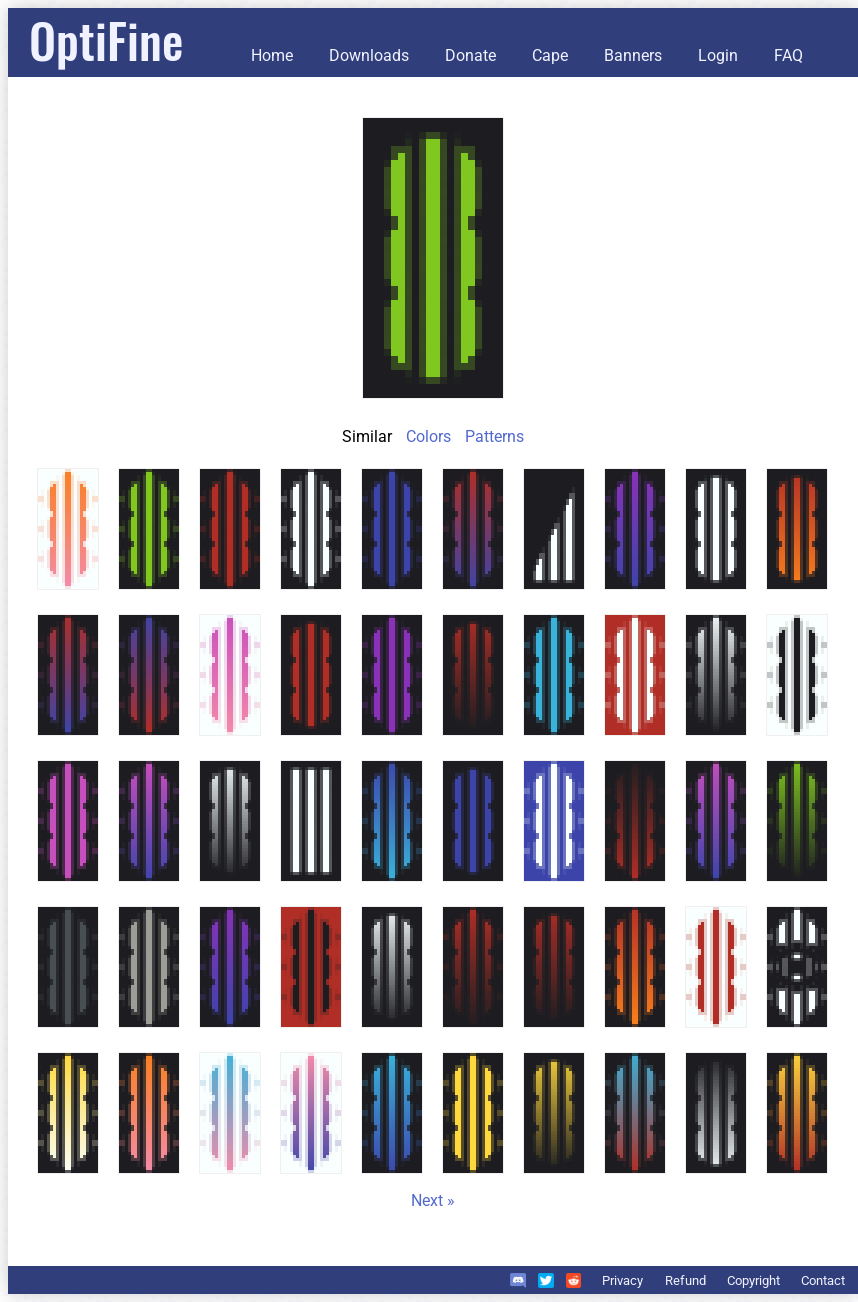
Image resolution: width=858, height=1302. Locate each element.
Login (718, 55)
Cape (550, 55)
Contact (823, 1280)
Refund (685, 1280)
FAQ (788, 55)
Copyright (753, 1280)
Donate (470, 55)
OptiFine (106, 39)
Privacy (622, 1280)
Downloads (369, 55)
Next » (433, 1200)
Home (272, 55)
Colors (428, 436)
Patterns (494, 436)
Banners (633, 55)
